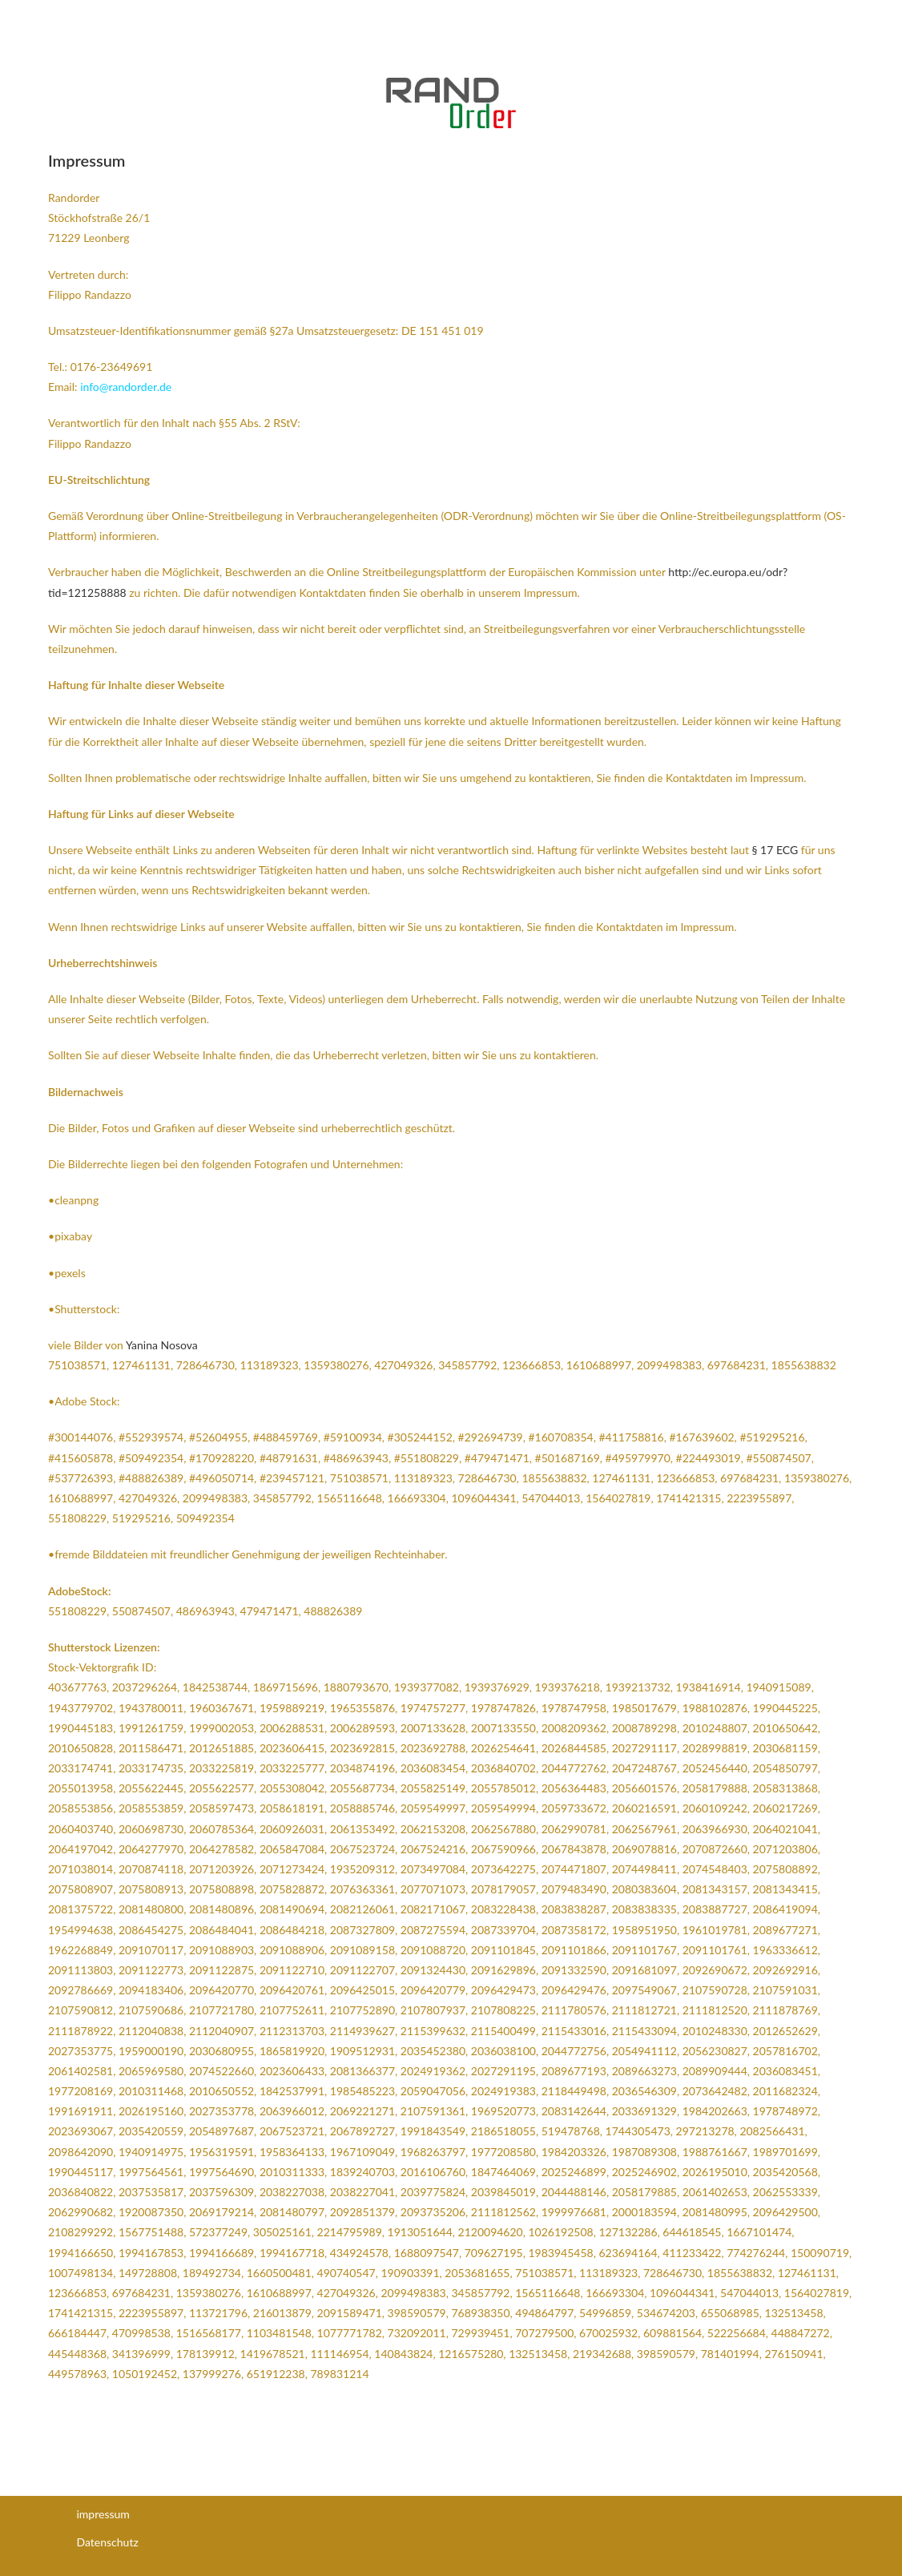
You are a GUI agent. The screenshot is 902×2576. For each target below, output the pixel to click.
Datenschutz (108, 2542)
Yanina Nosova (162, 1345)
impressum (103, 2514)
